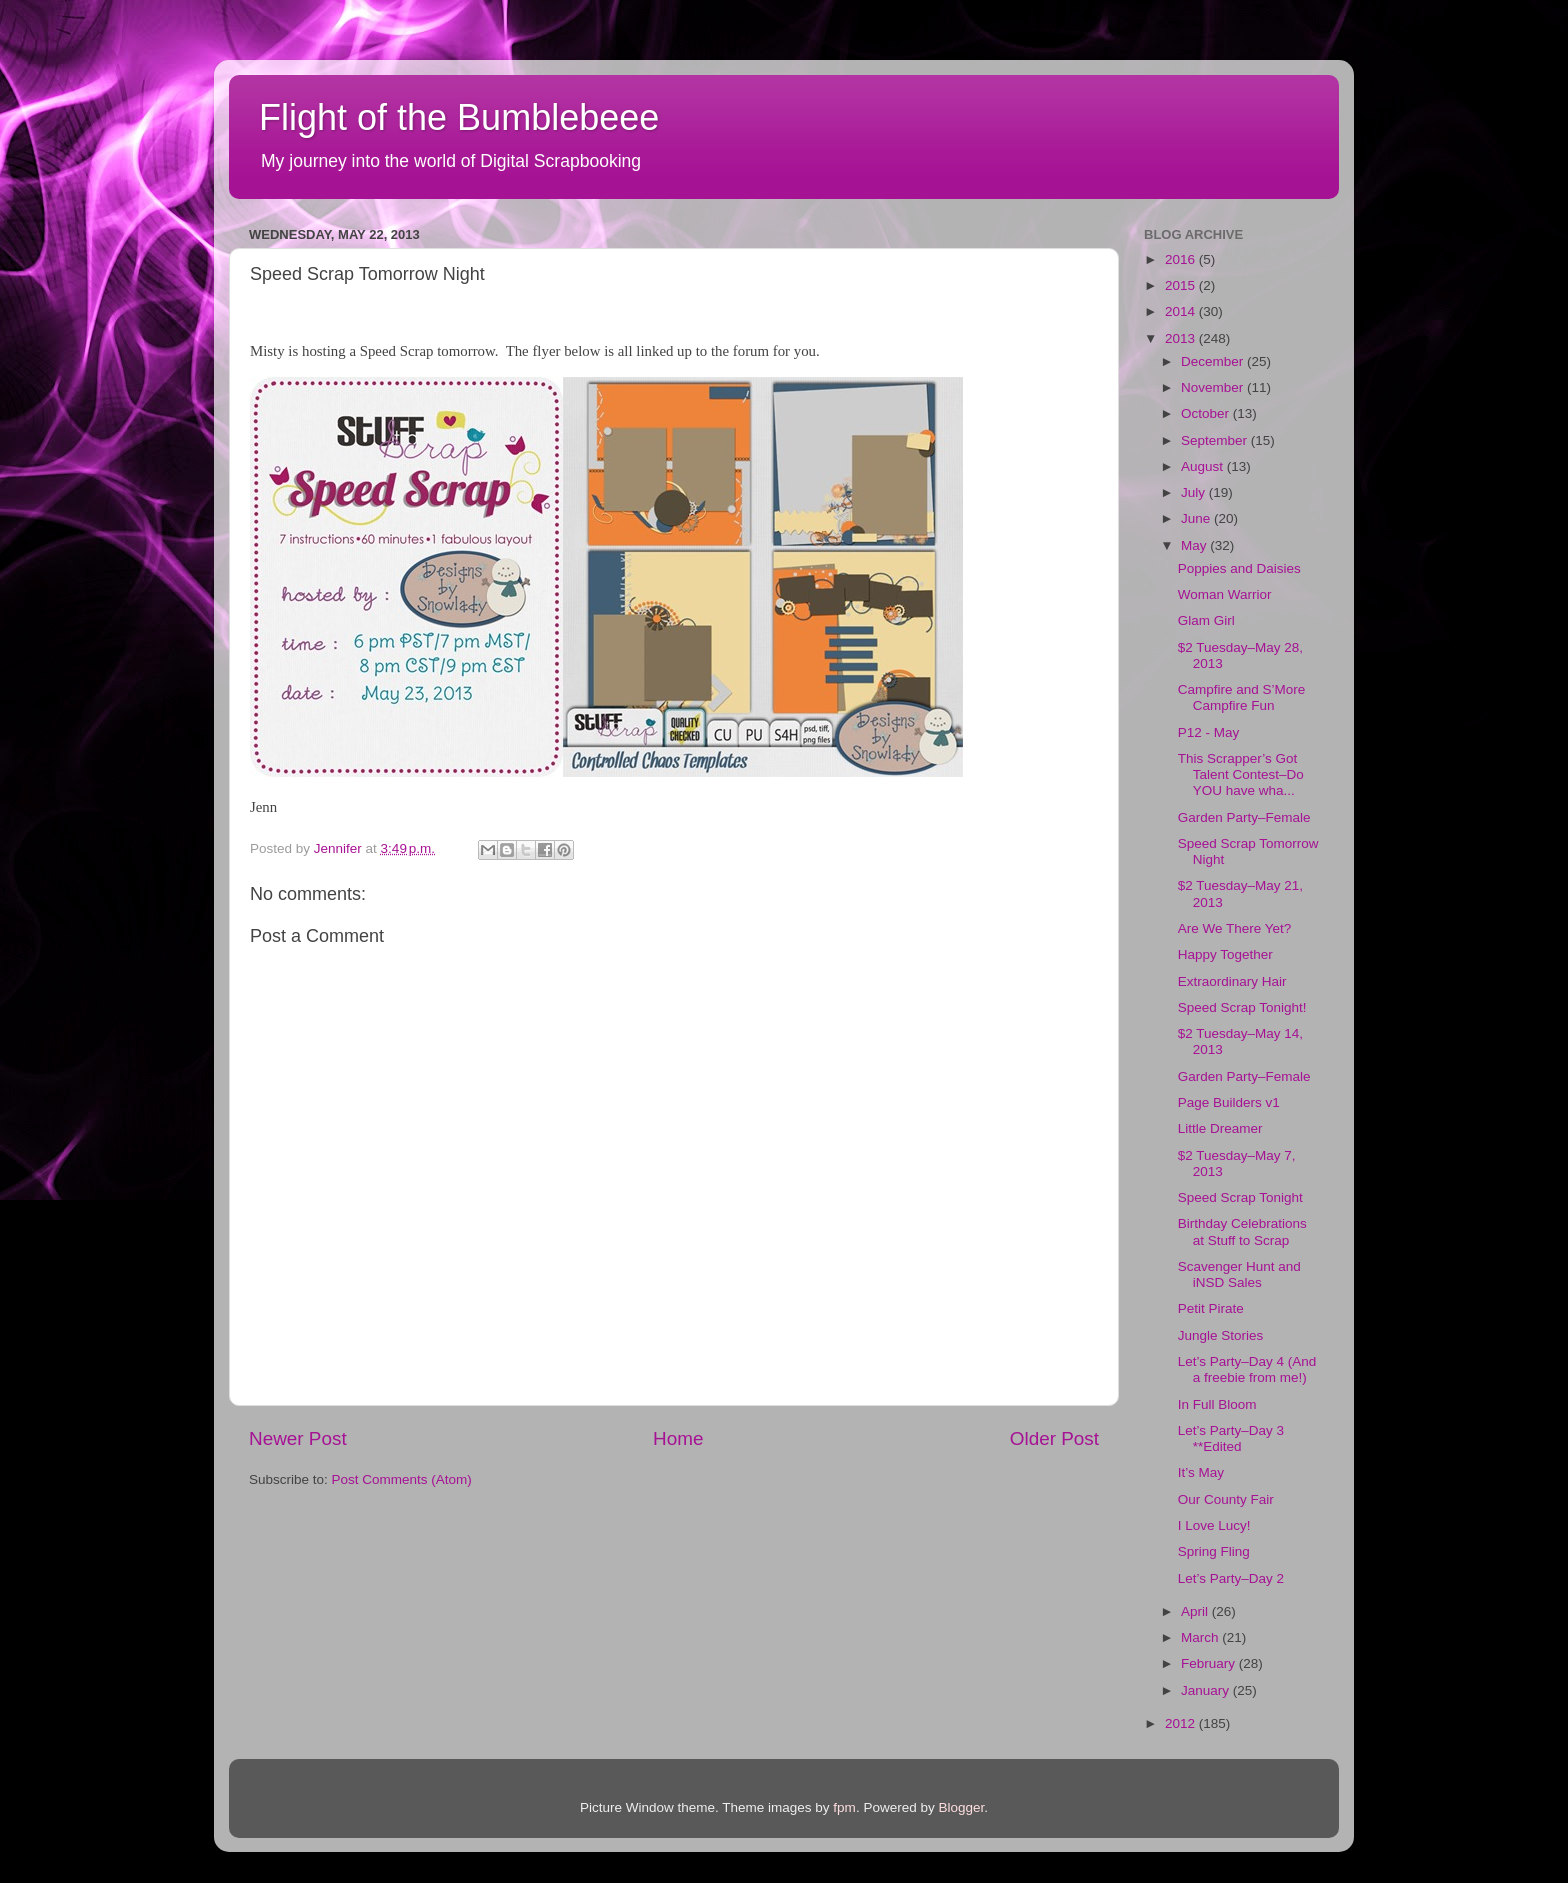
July (1195, 492)
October (1207, 413)
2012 (1182, 1723)
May (1195, 545)
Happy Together (1225, 954)
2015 (1182, 285)
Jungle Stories (1221, 1335)
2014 (1182, 311)
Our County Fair (1226, 1499)
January (1207, 1690)
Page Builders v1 (1229, 1102)
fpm (844, 1807)
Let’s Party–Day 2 (1231, 1578)
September (1216, 440)
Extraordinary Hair (1232, 981)
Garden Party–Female (1244, 817)
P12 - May (1209, 732)
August (1204, 466)
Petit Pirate (1211, 1308)
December (1214, 361)
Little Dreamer (1220, 1128)
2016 (1182, 259)
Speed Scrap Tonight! (1242, 1007)
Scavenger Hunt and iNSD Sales (1239, 1274)
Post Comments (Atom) (402, 1479)
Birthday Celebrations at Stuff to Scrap (1242, 1231)
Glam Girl (1206, 620)
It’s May (1201, 1472)
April (1196, 1611)
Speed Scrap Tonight (1240, 1197)
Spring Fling (1214, 1551)
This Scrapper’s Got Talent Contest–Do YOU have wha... (1241, 774)
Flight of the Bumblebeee (459, 117)
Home (678, 1438)
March (1201, 1637)
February (1210, 1663)
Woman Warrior (1225, 594)
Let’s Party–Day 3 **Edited (1231, 1438)
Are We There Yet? (1235, 928)
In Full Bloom (1217, 1404)
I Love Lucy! (1214, 1525)
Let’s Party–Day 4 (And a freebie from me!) (1247, 1369)
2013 (1182, 338)
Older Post (1054, 1438)
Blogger (961, 1807)
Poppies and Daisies (1239, 568)
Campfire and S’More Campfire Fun (1242, 697)
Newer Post (298, 1438)
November (1214, 387)
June (1197, 518)
